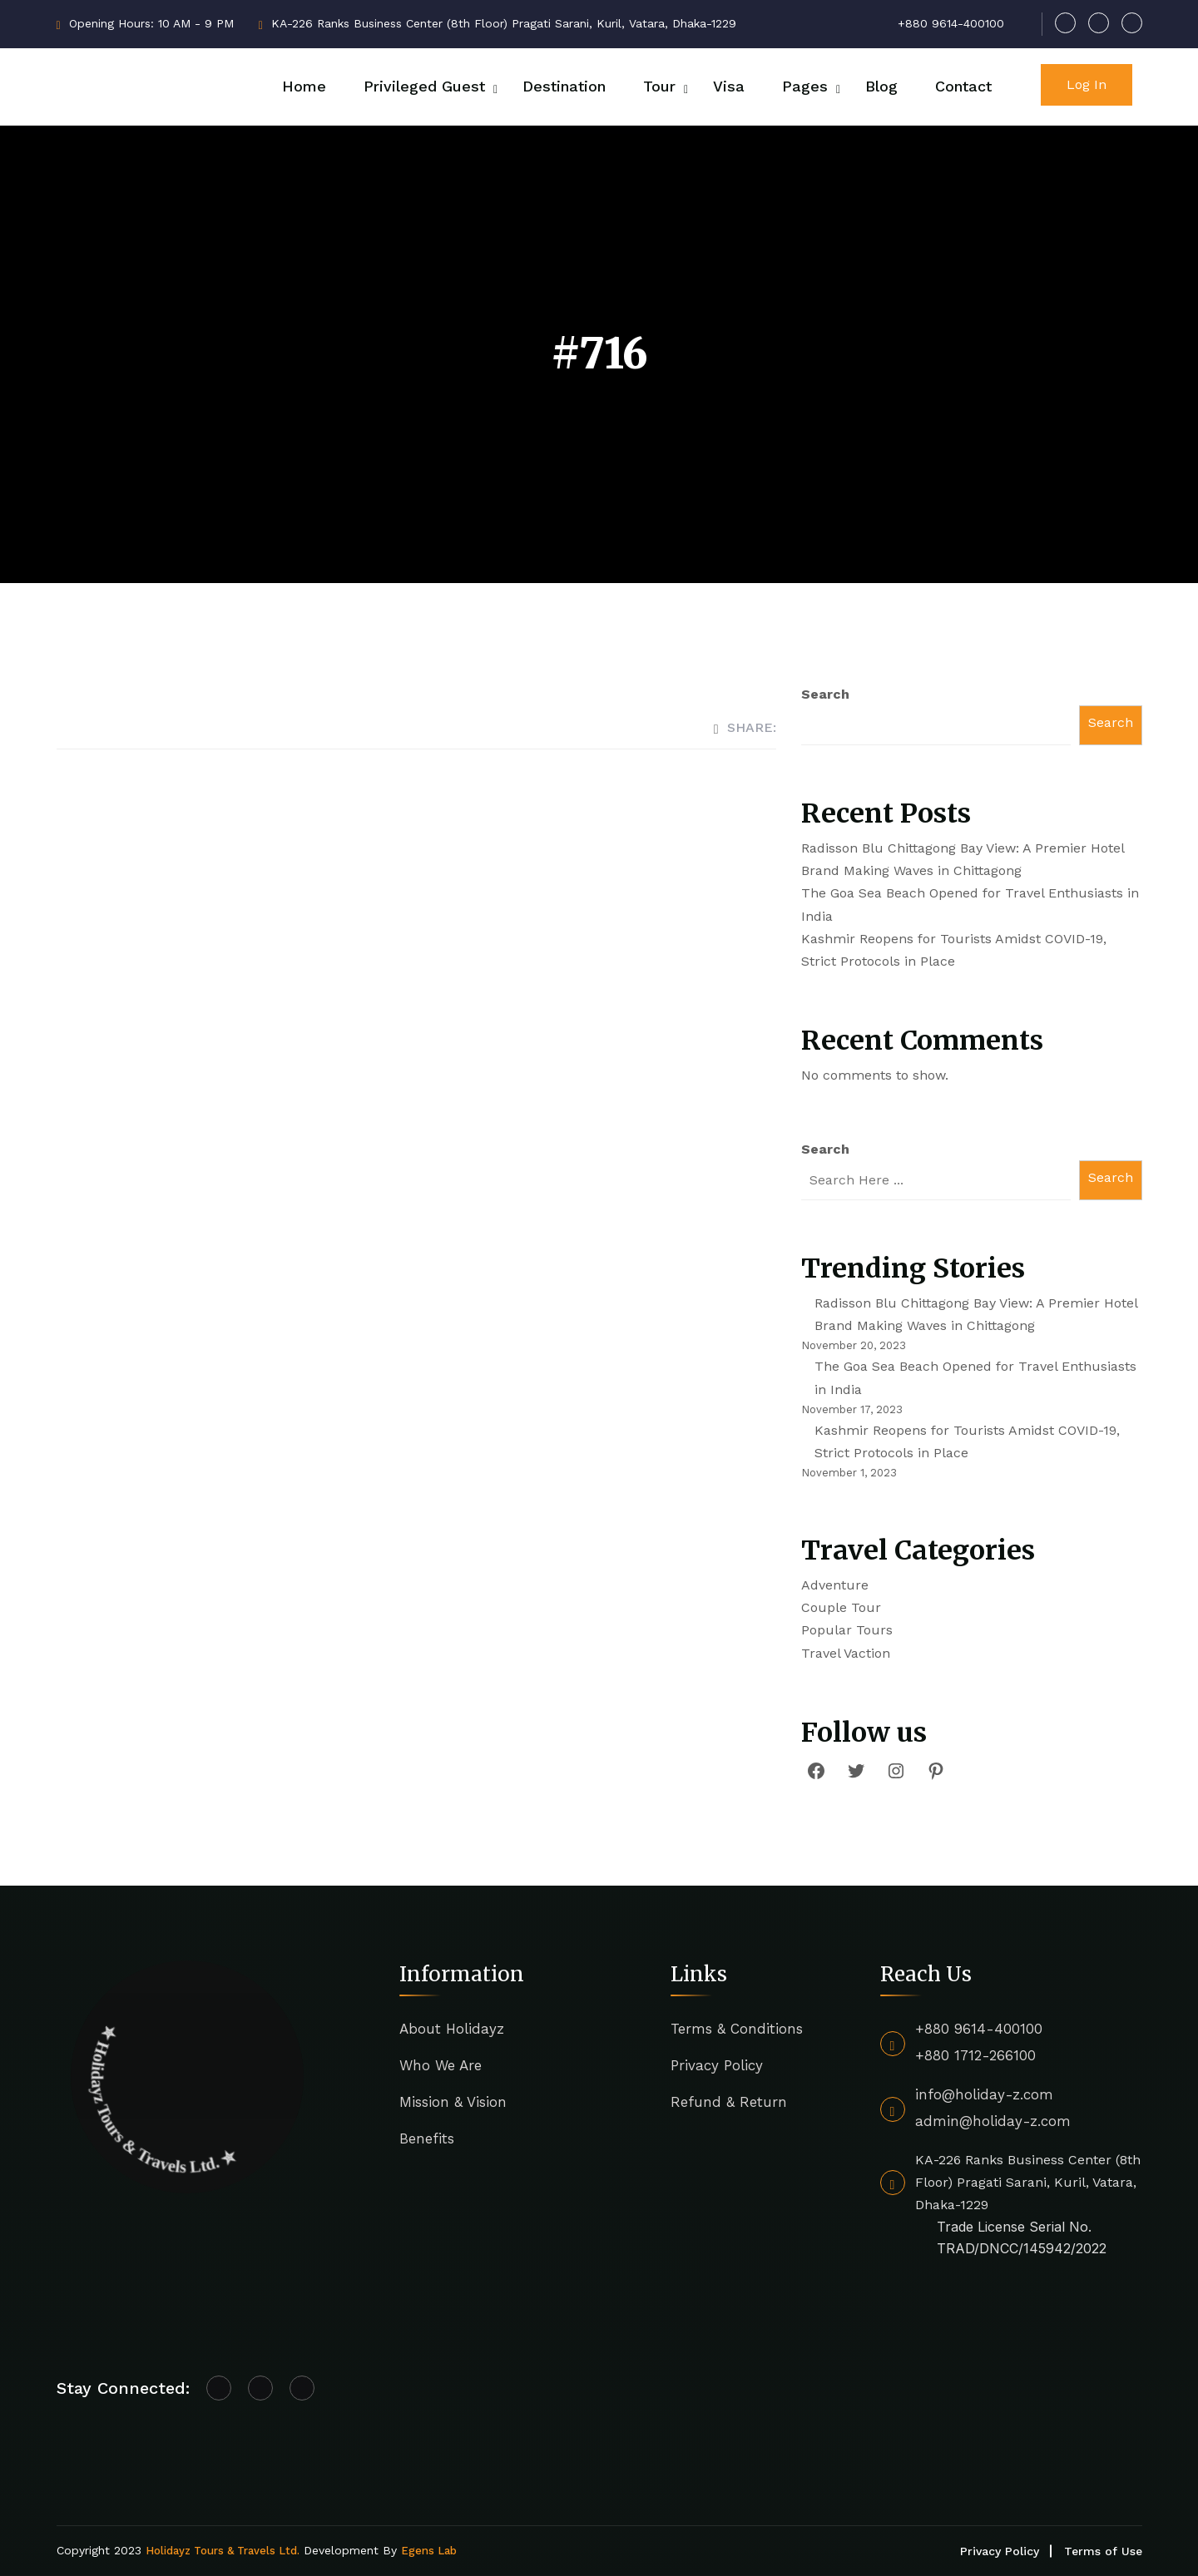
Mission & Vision (453, 2102)
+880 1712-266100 (975, 2055)
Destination (564, 86)
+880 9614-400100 (978, 2028)
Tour (659, 86)
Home (304, 86)
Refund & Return (729, 2102)
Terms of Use (1103, 2551)
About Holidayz (451, 2028)
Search (825, 694)
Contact (963, 86)
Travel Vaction (845, 1653)
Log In (1086, 84)
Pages (805, 86)
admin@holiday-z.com (993, 2121)
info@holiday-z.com (984, 2094)
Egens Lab (429, 2550)
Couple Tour (841, 1607)
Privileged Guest (424, 86)
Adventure (835, 1585)
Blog (881, 86)
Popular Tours (847, 1630)
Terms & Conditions (737, 2028)
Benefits (426, 2138)
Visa (729, 86)
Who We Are (440, 2065)
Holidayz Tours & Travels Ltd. (223, 2550)
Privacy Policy (717, 2065)
